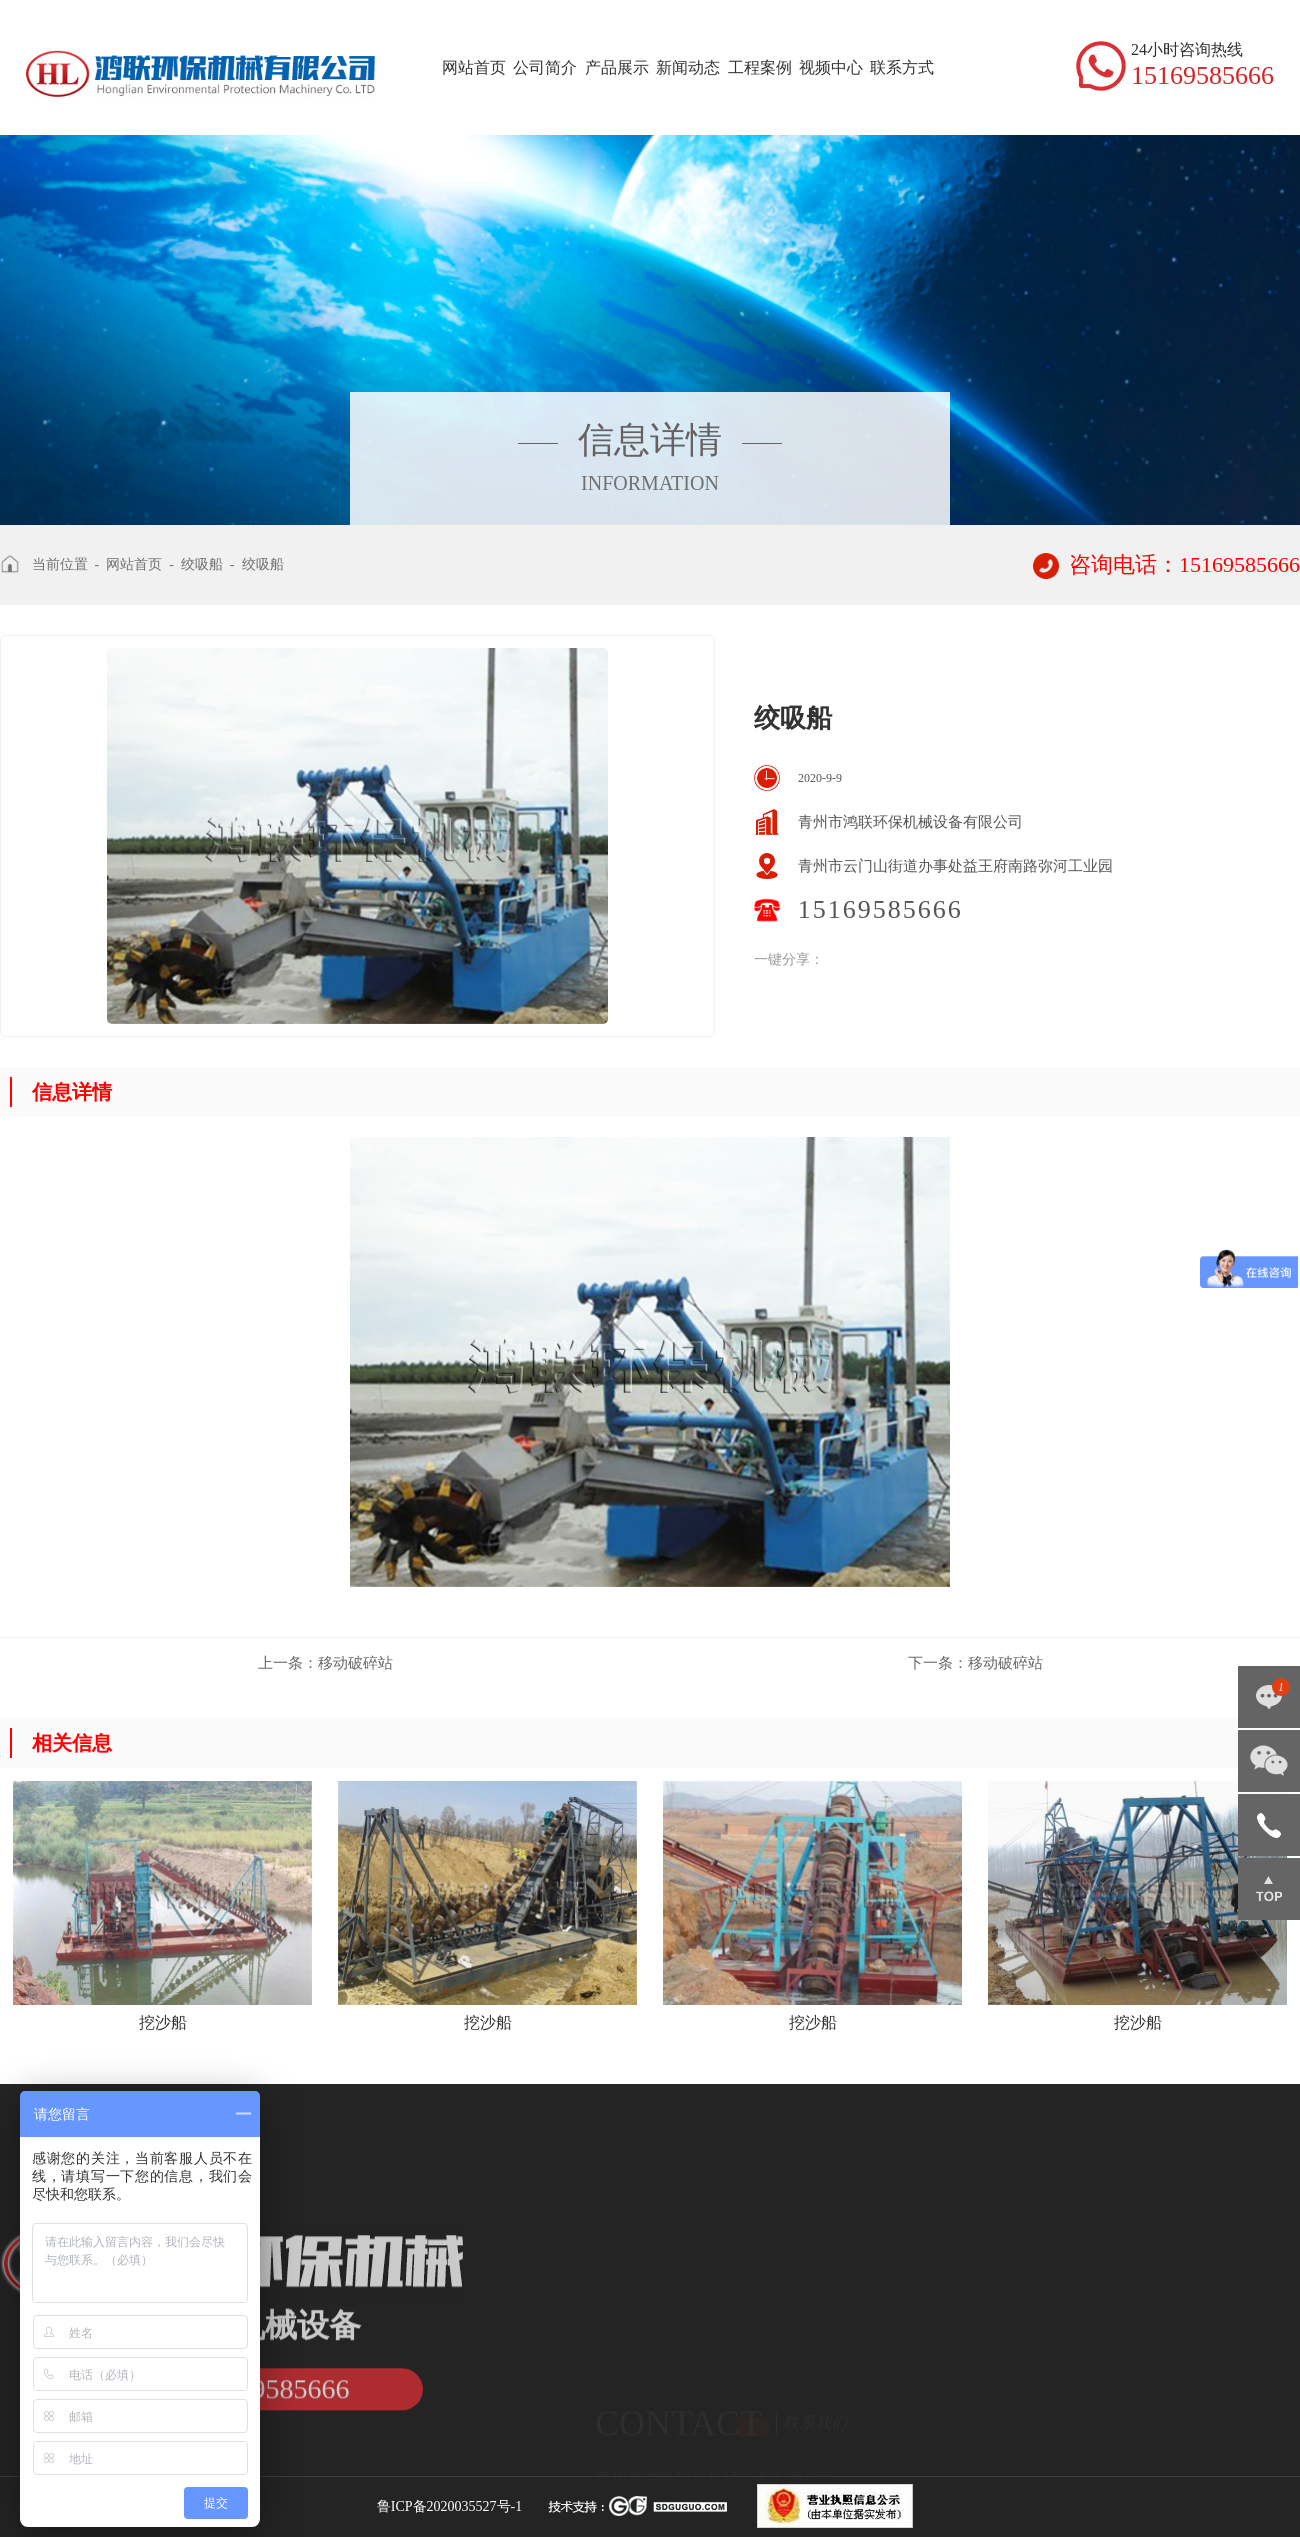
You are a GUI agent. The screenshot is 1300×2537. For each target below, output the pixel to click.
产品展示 (617, 67)
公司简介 (545, 67)
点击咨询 (1269, 1697)
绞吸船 (202, 564)
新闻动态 (688, 67)
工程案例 (760, 67)
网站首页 (474, 67)
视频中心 (831, 67)
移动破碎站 (325, 1663)
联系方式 (902, 67)
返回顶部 (1269, 1889)
